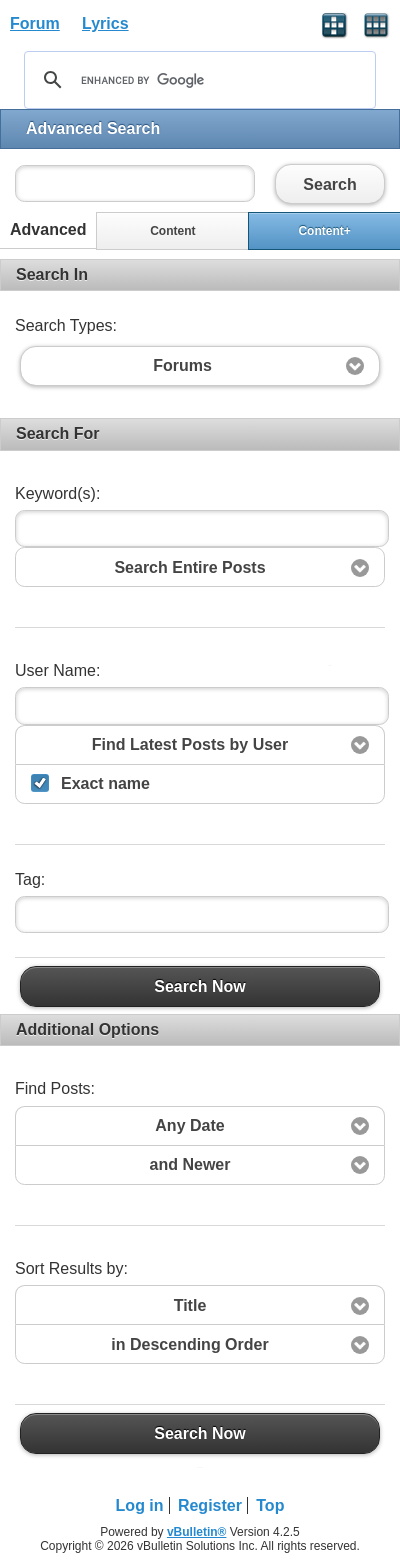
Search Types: (66, 325)
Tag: (30, 879)
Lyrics (105, 23)
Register (210, 1505)
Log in (140, 1505)
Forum (35, 23)
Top (270, 1505)
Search (330, 184)
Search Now (200, 986)
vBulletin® (197, 1532)
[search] (197, 80)
